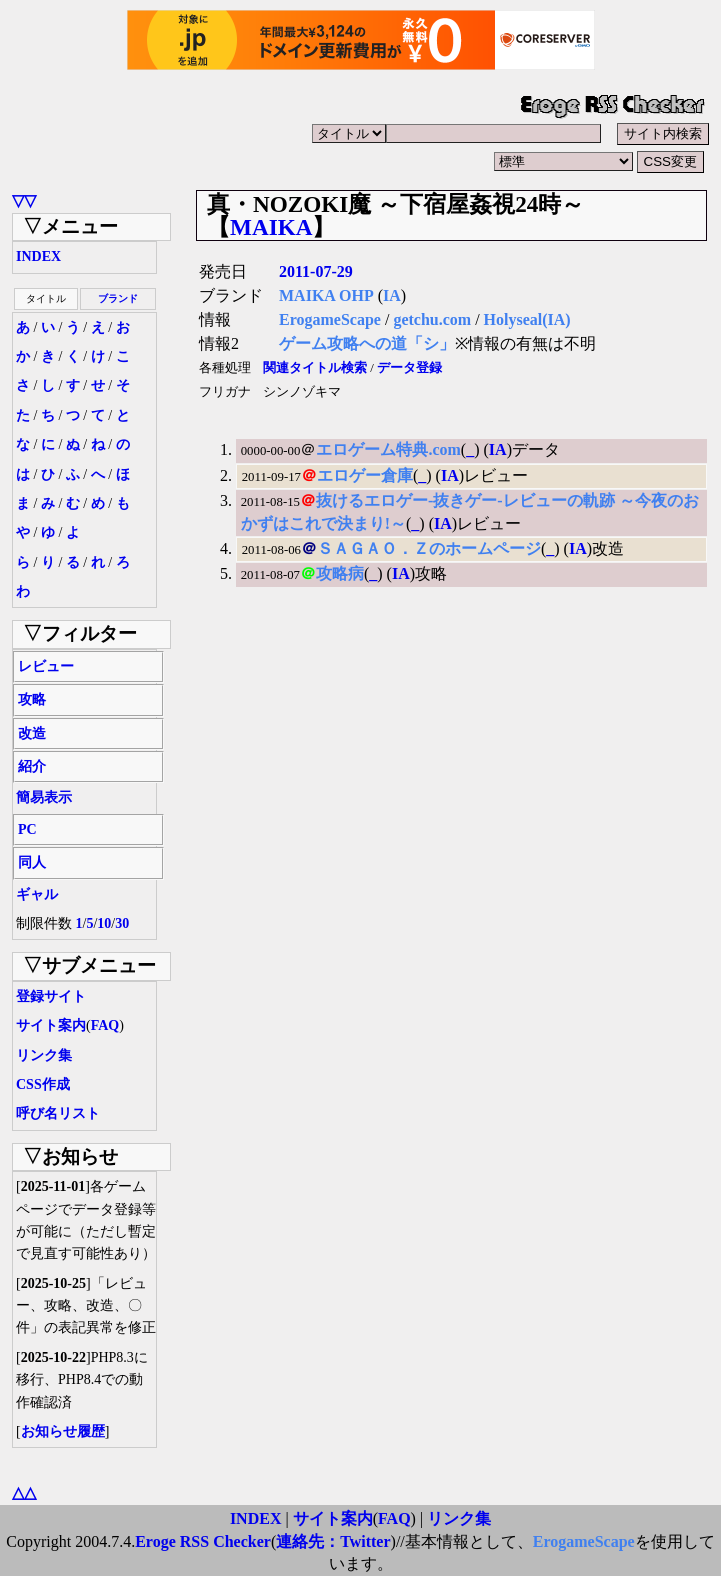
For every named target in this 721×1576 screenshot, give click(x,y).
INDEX (38, 256)
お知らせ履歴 (63, 1431)
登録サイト (51, 996)
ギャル (37, 894)
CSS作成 (43, 1084)
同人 (32, 862)
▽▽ (24, 200)
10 (104, 923)
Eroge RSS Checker (203, 1541)
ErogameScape (330, 319)
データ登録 (409, 368)
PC (27, 829)
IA (392, 295)
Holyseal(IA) (527, 319)
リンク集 (44, 1055)
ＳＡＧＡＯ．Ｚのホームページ (429, 548)
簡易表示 (44, 797)
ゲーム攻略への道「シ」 (367, 343)
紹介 (32, 766)
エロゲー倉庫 (365, 475)
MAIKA (271, 227)
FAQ (105, 1025)
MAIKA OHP (326, 295)
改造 (32, 733)
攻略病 (340, 573)
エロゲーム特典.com (388, 449)
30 (122, 923)
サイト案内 (51, 1025)
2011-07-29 (316, 271)
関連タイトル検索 (315, 368)
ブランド (118, 298)
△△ (24, 1492)
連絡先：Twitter (333, 1541)
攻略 (32, 699)
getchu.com (432, 319)
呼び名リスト (58, 1113)
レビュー (46, 666)
